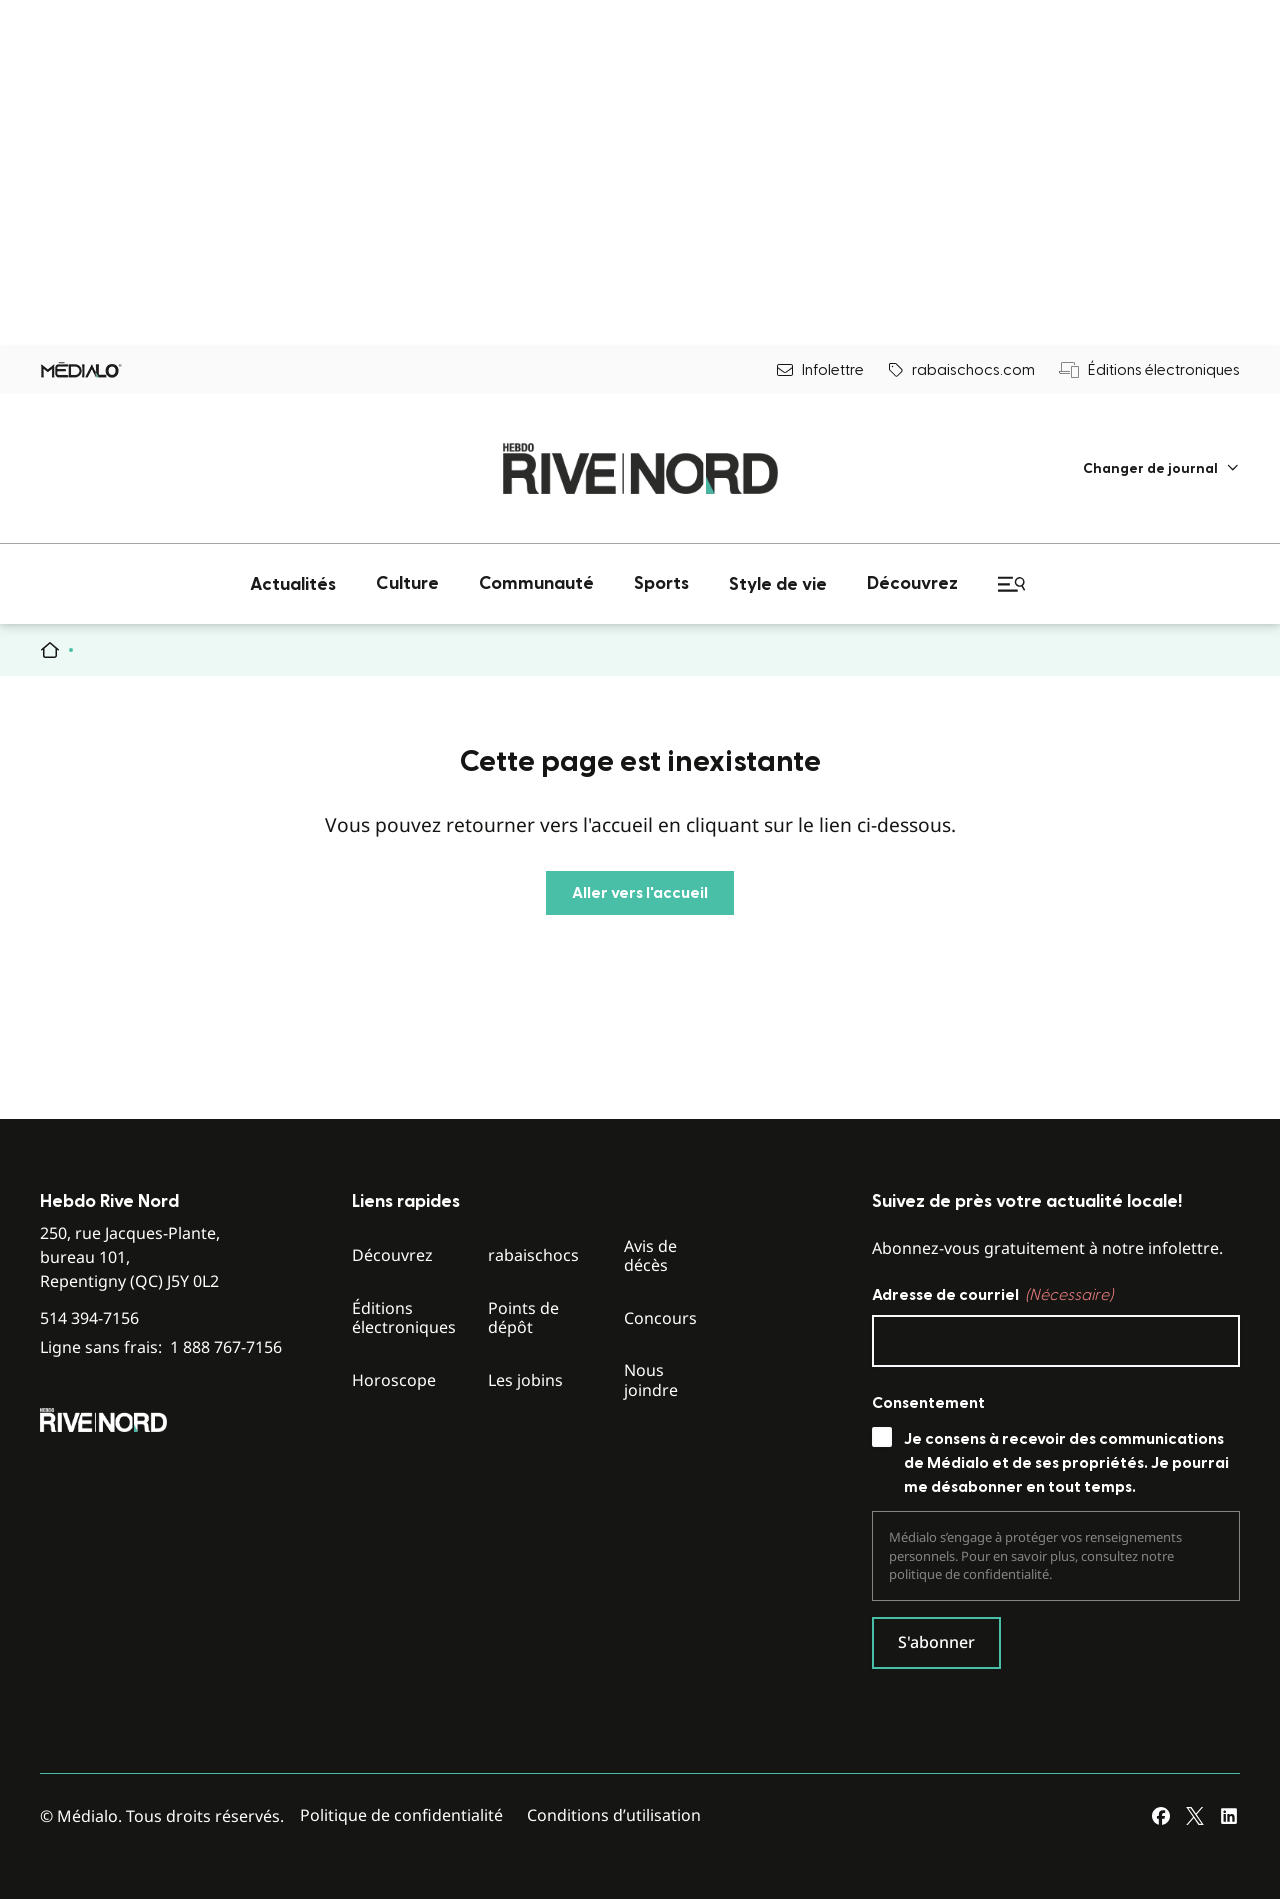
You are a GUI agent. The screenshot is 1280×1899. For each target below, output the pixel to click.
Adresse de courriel (992, 1295)
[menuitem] (1161, 468)
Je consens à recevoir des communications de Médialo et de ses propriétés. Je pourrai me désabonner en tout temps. (1066, 1463)
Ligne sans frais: (161, 1347)
